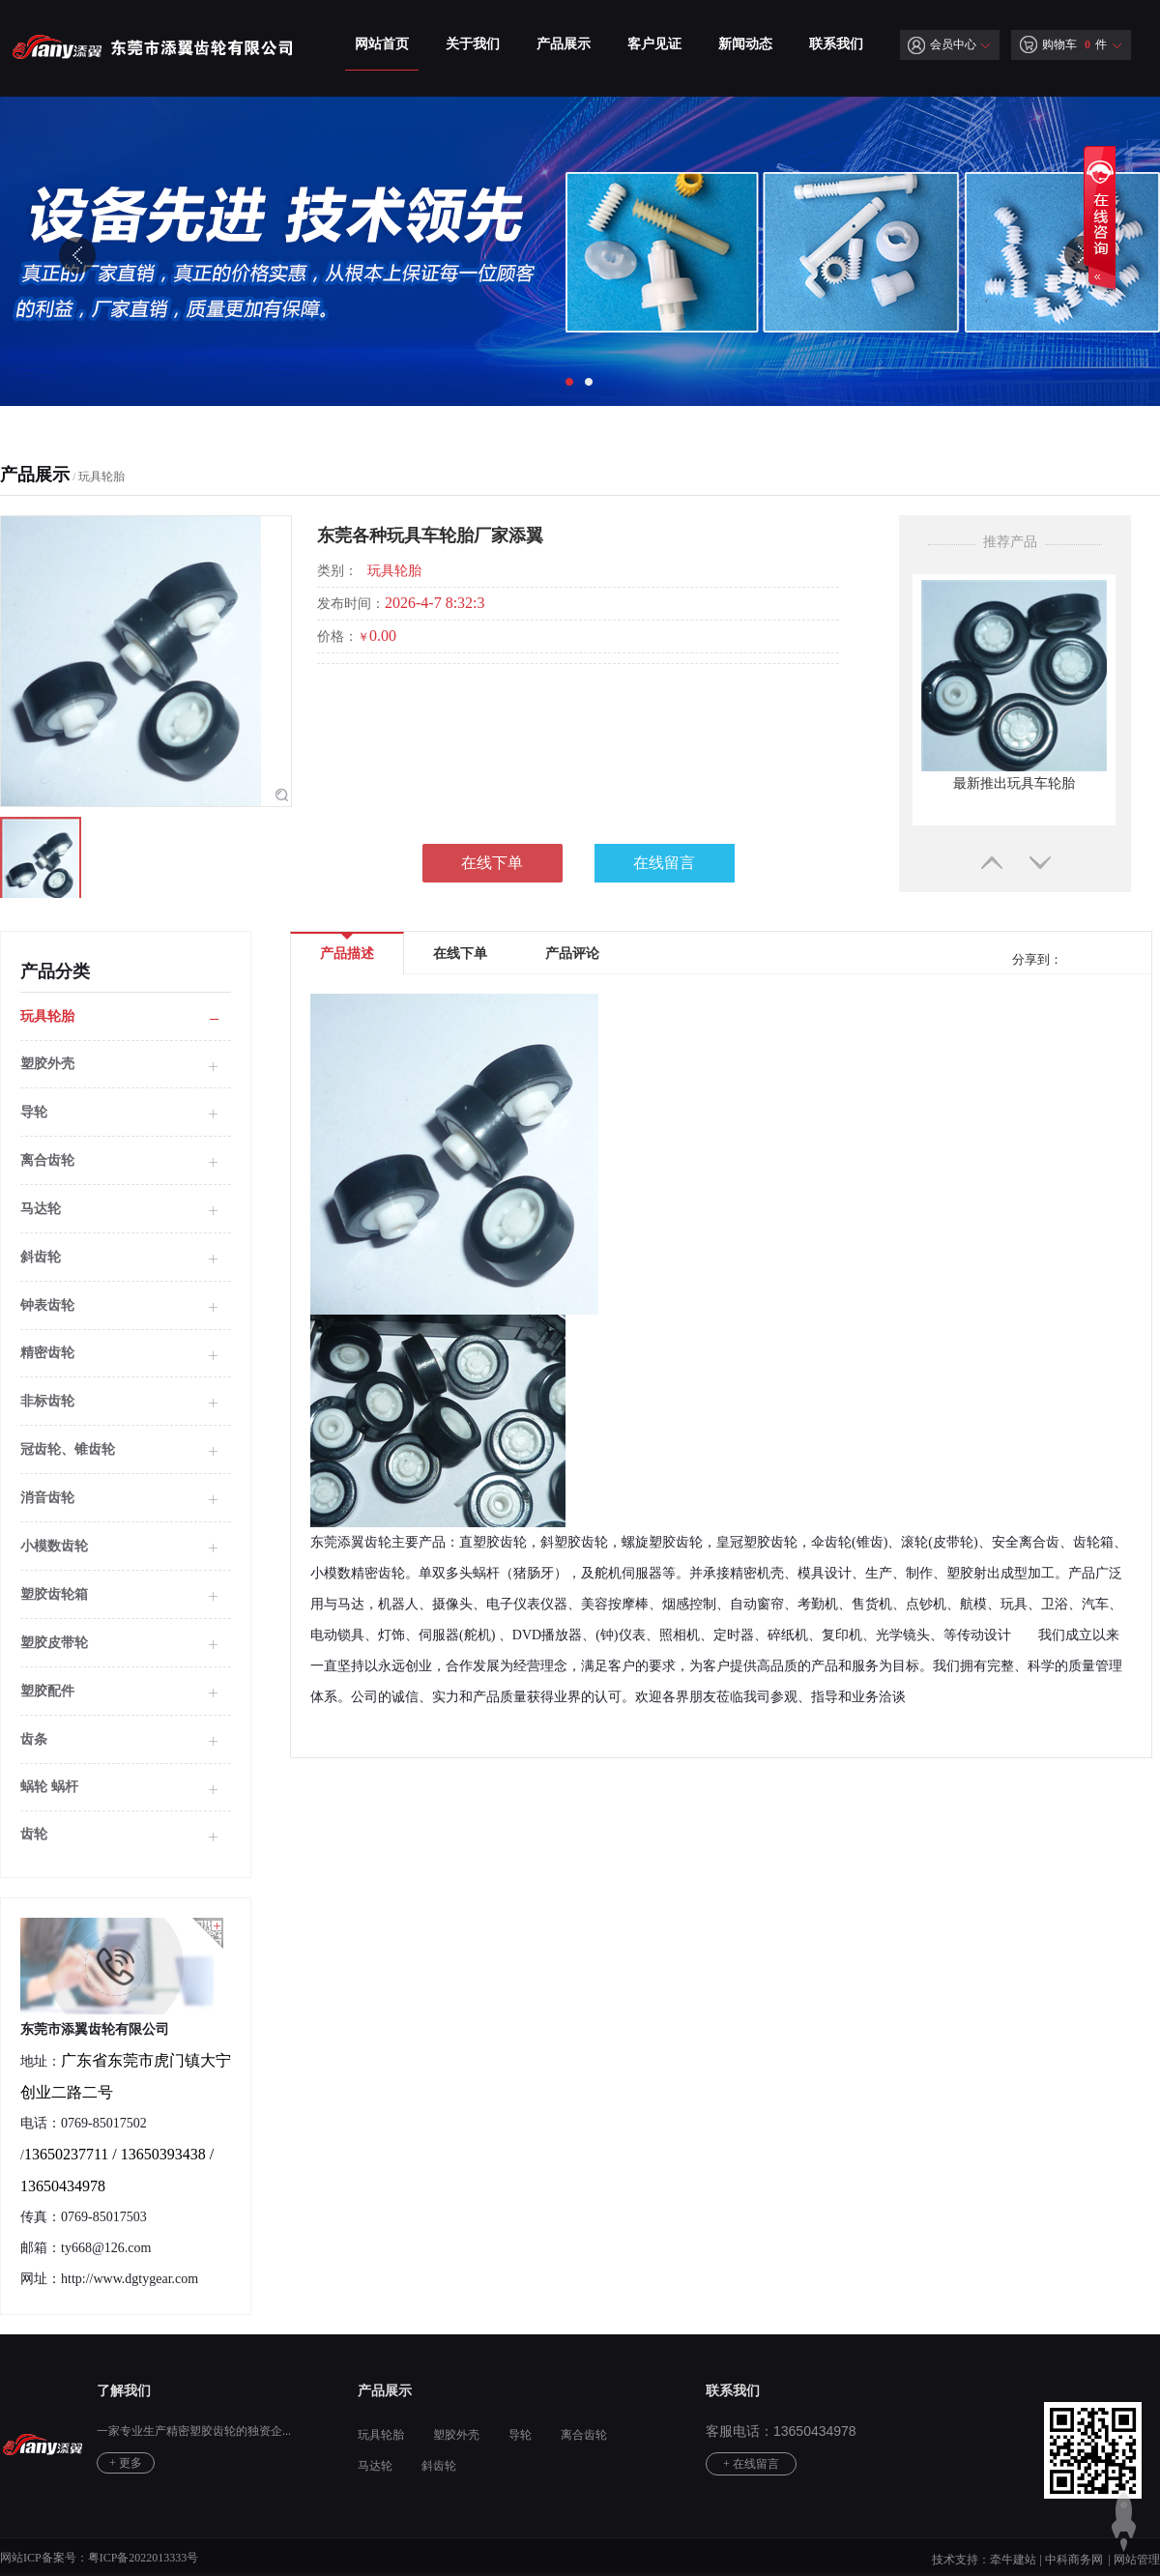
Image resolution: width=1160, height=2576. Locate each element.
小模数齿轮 (54, 1546)
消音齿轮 (47, 1498)
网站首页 (382, 44)
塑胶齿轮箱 (54, 1594)
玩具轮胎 (101, 476)
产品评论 (572, 953)
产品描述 (347, 947)
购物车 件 (1063, 44)
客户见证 (654, 44)
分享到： (1034, 959)
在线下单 (492, 862)
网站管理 (1137, 2559)
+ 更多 (125, 2463)
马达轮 (40, 1208)
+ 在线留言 (751, 2464)
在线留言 (664, 862)
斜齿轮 (40, 1257)
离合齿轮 (47, 1160)
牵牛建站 (1013, 2559)
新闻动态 (745, 44)
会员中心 (942, 44)
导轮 (33, 1112)
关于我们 (473, 44)
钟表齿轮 (47, 1305)
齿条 (33, 1739)
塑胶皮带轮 (54, 1642)
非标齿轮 (47, 1401)
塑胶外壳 (456, 2435)
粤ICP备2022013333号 (143, 2557)
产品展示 (563, 44)
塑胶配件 (47, 1691)
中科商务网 (1074, 2559)
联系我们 (836, 44)
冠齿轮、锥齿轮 (67, 1449)
